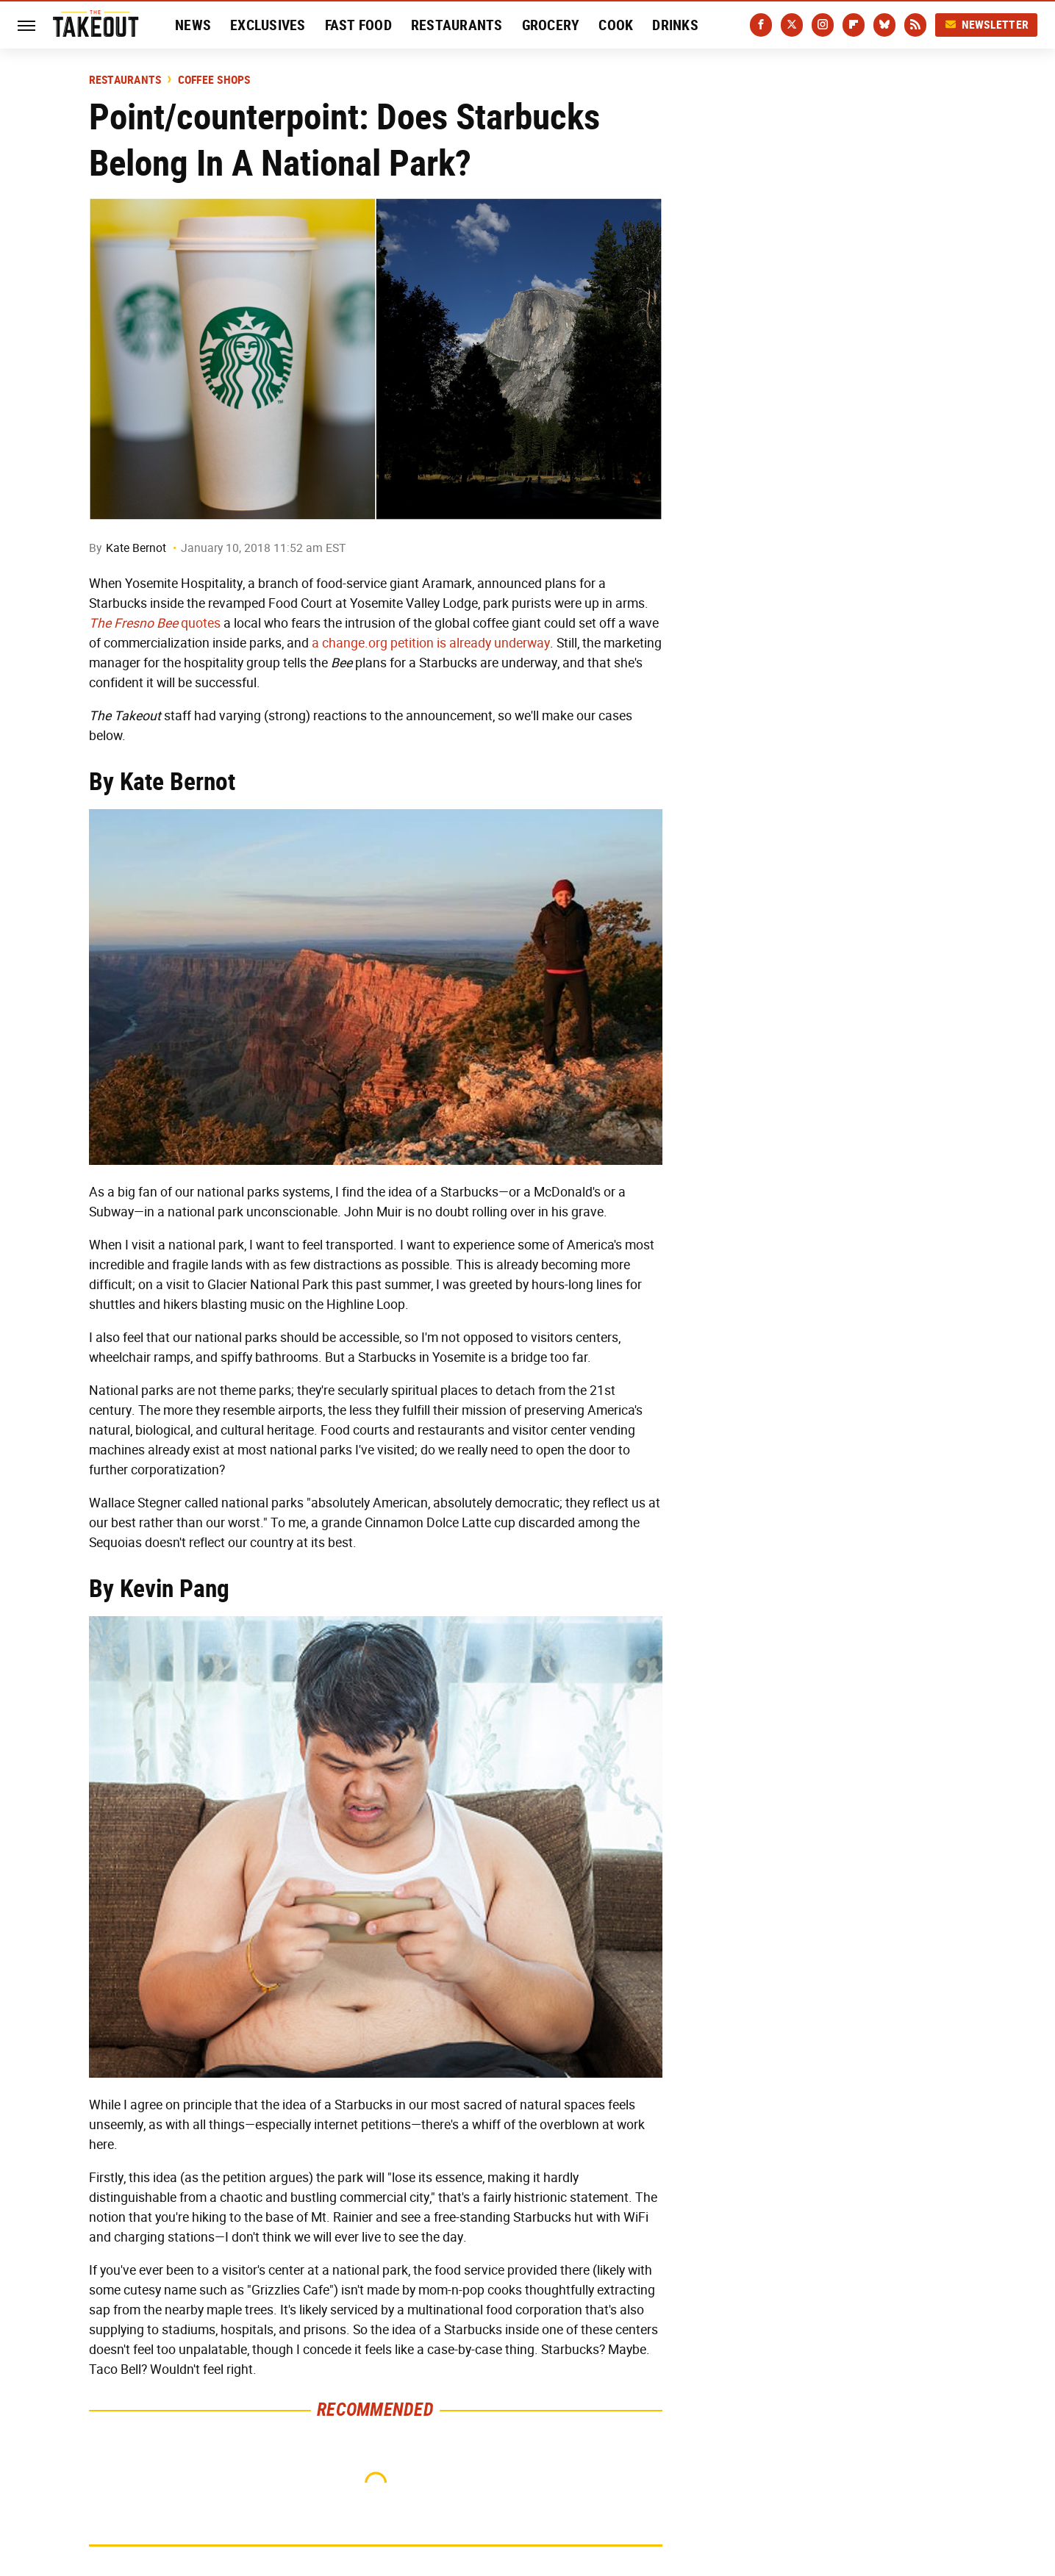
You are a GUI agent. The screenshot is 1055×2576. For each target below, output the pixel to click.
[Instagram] (823, 25)
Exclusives (268, 25)
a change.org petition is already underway (431, 643)
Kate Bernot (136, 548)
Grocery (551, 25)
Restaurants (457, 25)
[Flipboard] (854, 25)
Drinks (675, 25)
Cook (615, 25)
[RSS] (915, 25)
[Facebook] (761, 25)
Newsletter (986, 25)
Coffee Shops (214, 80)
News (193, 25)
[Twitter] (792, 25)
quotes (155, 623)
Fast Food (358, 25)
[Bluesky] (884, 25)
